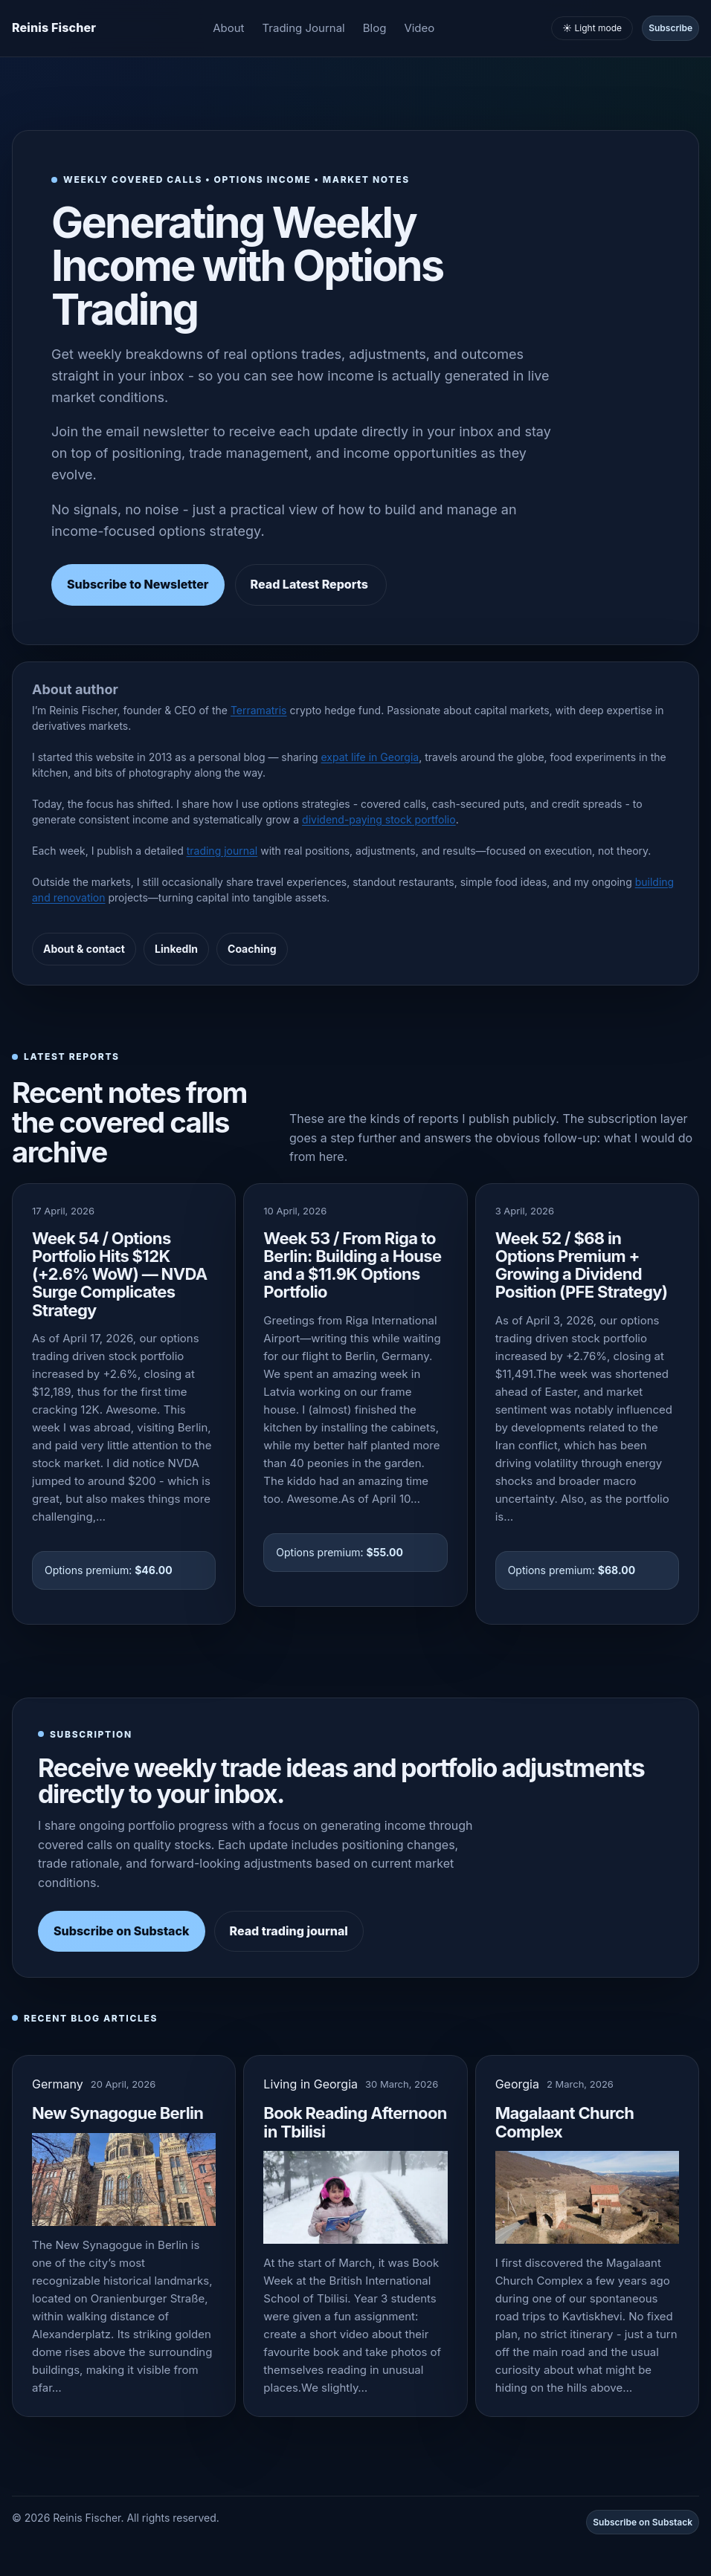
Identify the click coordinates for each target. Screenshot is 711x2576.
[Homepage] (54, 28)
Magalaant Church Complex (564, 2121)
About (228, 28)
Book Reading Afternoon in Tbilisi (354, 2121)
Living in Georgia (310, 2084)
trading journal (222, 850)
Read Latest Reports (311, 584)
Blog (375, 28)
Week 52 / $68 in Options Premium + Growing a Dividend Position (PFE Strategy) (581, 1265)
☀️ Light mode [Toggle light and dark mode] (592, 27)
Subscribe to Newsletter (138, 584)
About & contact (84, 948)
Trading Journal (304, 28)
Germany (57, 2084)
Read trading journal (289, 1930)
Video (419, 28)
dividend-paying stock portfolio (379, 819)
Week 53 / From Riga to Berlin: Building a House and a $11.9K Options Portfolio (352, 1265)
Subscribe (670, 27)
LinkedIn (176, 948)
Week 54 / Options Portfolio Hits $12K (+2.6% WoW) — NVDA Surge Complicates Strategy (119, 1274)
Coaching (252, 948)
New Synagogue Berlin (117, 2113)
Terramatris (259, 710)
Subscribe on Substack (122, 1930)
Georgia (517, 2084)
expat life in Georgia (370, 757)
